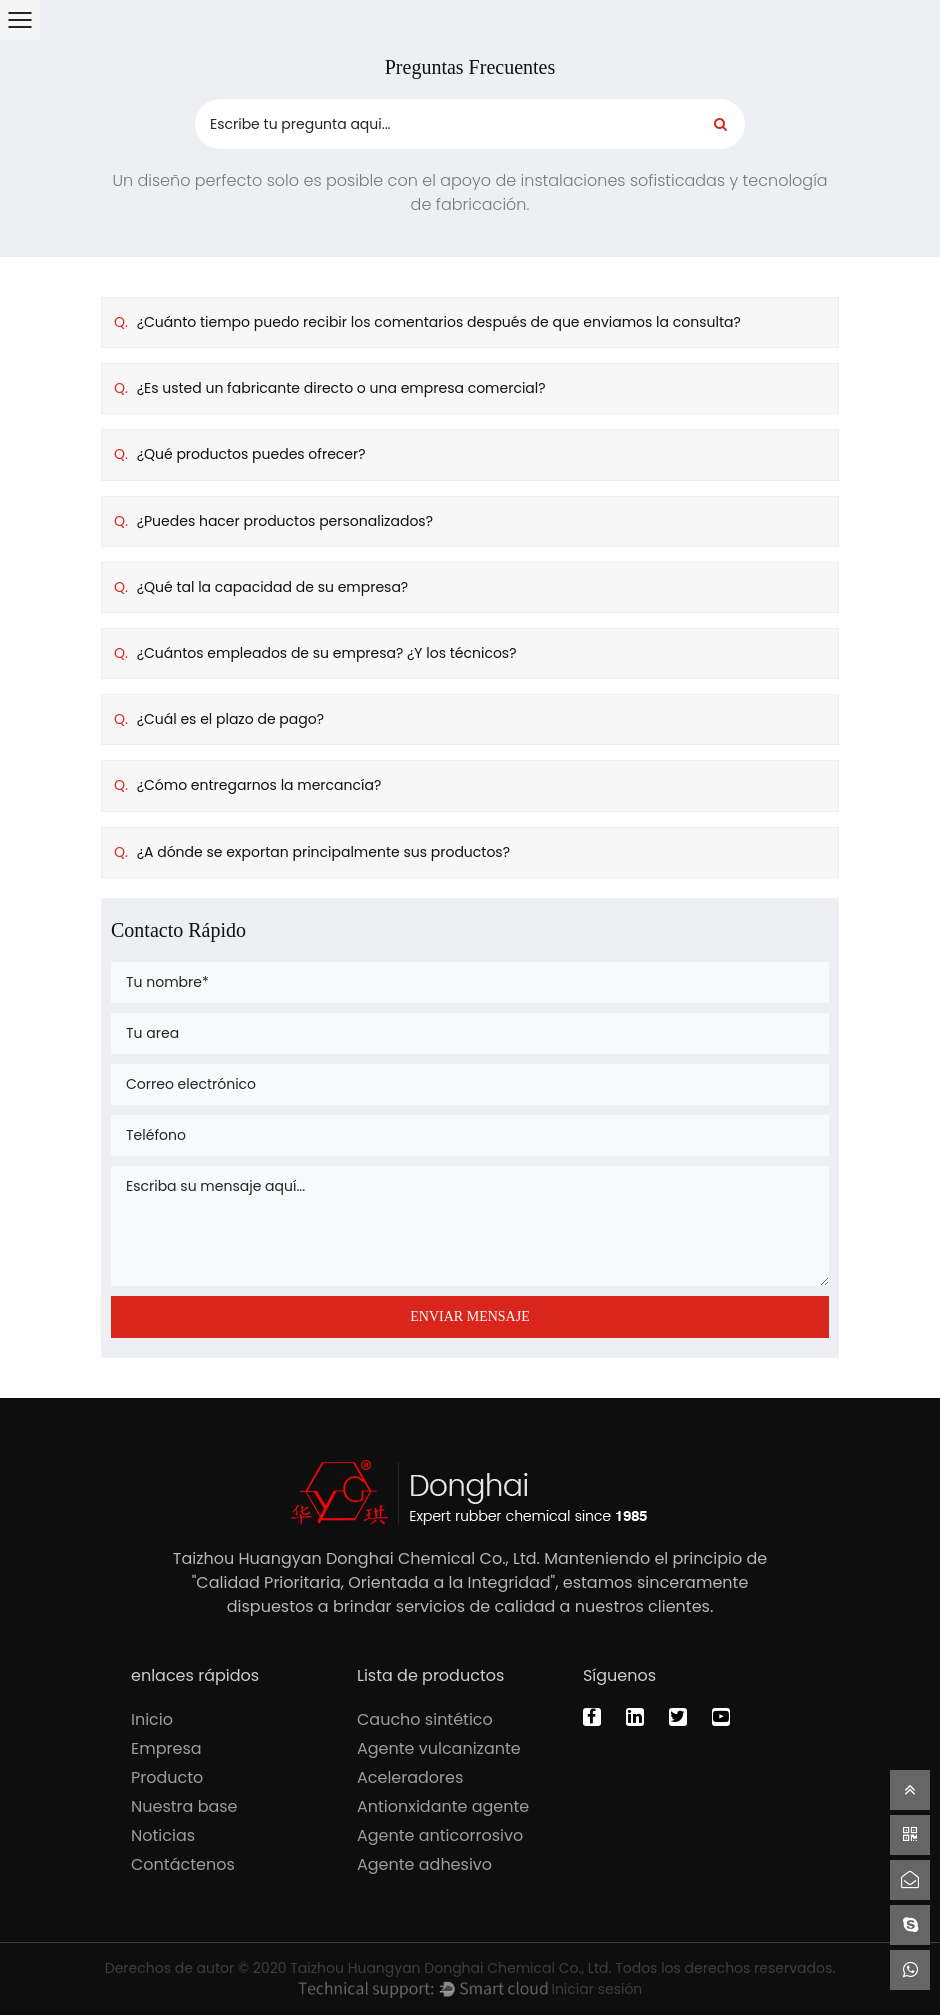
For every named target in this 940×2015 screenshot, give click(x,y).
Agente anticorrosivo (440, 1835)
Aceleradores (410, 1777)
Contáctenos (183, 1864)
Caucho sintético (425, 1719)
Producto (167, 1777)
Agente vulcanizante (439, 1748)
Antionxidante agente (443, 1806)
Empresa (166, 1748)
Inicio (152, 1719)
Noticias (163, 1835)
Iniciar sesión (596, 1989)
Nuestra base (184, 1806)
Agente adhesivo (424, 1864)
